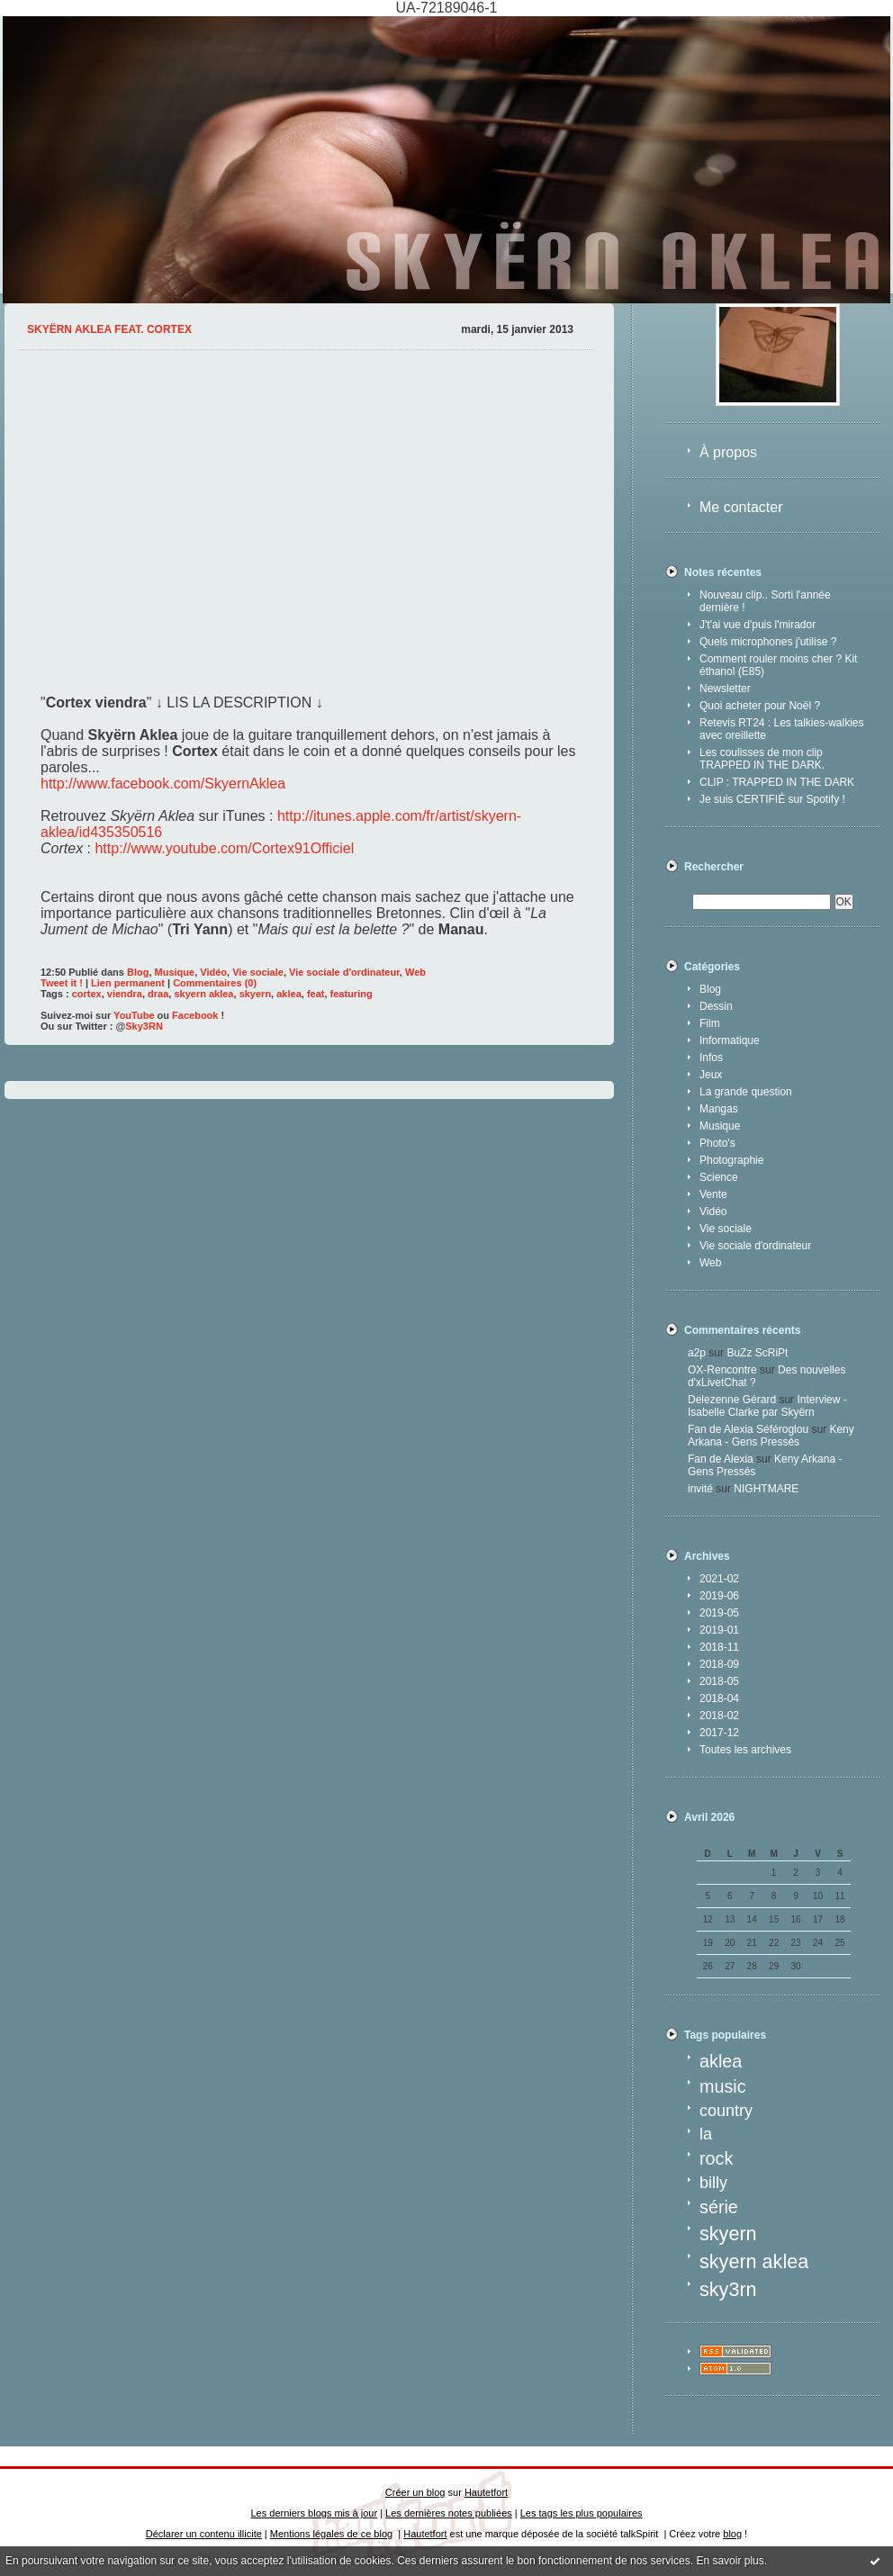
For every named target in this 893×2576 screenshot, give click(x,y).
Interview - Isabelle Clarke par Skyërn (767, 1406)
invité (700, 1488)
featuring (351, 993)
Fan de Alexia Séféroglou (748, 1429)
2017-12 (719, 1732)
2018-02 (719, 1715)
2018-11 (719, 1647)
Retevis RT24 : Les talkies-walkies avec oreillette (781, 729)
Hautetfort (486, 2492)
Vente (713, 1194)
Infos (711, 1057)
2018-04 (719, 1698)
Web (710, 1262)
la (705, 2134)
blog (732, 2533)
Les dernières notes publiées (448, 2513)
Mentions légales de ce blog (331, 2533)
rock (716, 2158)
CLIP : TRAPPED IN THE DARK (776, 782)
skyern (728, 2233)
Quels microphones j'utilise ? (767, 641)
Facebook (195, 1015)
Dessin (716, 1006)
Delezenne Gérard (732, 1399)
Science (718, 1177)
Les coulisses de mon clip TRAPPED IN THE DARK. (762, 758)
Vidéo (712, 1211)
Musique (719, 1126)
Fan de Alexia (720, 1459)
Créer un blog (415, 2492)
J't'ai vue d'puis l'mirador (757, 624)
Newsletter (725, 688)
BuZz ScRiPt (757, 1353)
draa (158, 993)
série (718, 2207)
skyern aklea (753, 2261)
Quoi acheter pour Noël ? (759, 705)
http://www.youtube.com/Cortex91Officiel (224, 848)
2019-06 (719, 1596)
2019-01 (719, 1630)
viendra (124, 993)
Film (709, 1023)
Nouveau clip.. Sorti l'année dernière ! (765, 601)
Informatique (729, 1040)
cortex (87, 993)
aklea (720, 2061)
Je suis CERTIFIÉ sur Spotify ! (772, 799)
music (722, 2086)
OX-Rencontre (722, 1370)
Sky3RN (144, 1026)
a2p (697, 1353)
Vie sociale (725, 1228)
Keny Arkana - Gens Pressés (771, 1435)
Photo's (717, 1143)
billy (713, 2183)
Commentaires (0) (215, 982)
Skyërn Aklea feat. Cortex (109, 329)
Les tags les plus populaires (581, 2513)
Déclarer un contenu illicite (204, 2533)
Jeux (710, 1074)
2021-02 (719, 1578)
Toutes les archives (745, 1749)
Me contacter (740, 507)
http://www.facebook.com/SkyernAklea (163, 783)
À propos (728, 452)
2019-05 (719, 1613)
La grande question (745, 1091)
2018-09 (719, 1664)
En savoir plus (729, 2560)
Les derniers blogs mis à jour (314, 2513)
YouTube (133, 1015)
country (726, 2111)
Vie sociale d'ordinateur (755, 1245)
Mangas (718, 1109)
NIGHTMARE (766, 1488)
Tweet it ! (62, 982)
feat (316, 993)
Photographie (731, 1160)
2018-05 (719, 1681)
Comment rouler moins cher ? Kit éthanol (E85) (778, 665)
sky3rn (728, 2289)
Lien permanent (128, 982)
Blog (710, 989)
